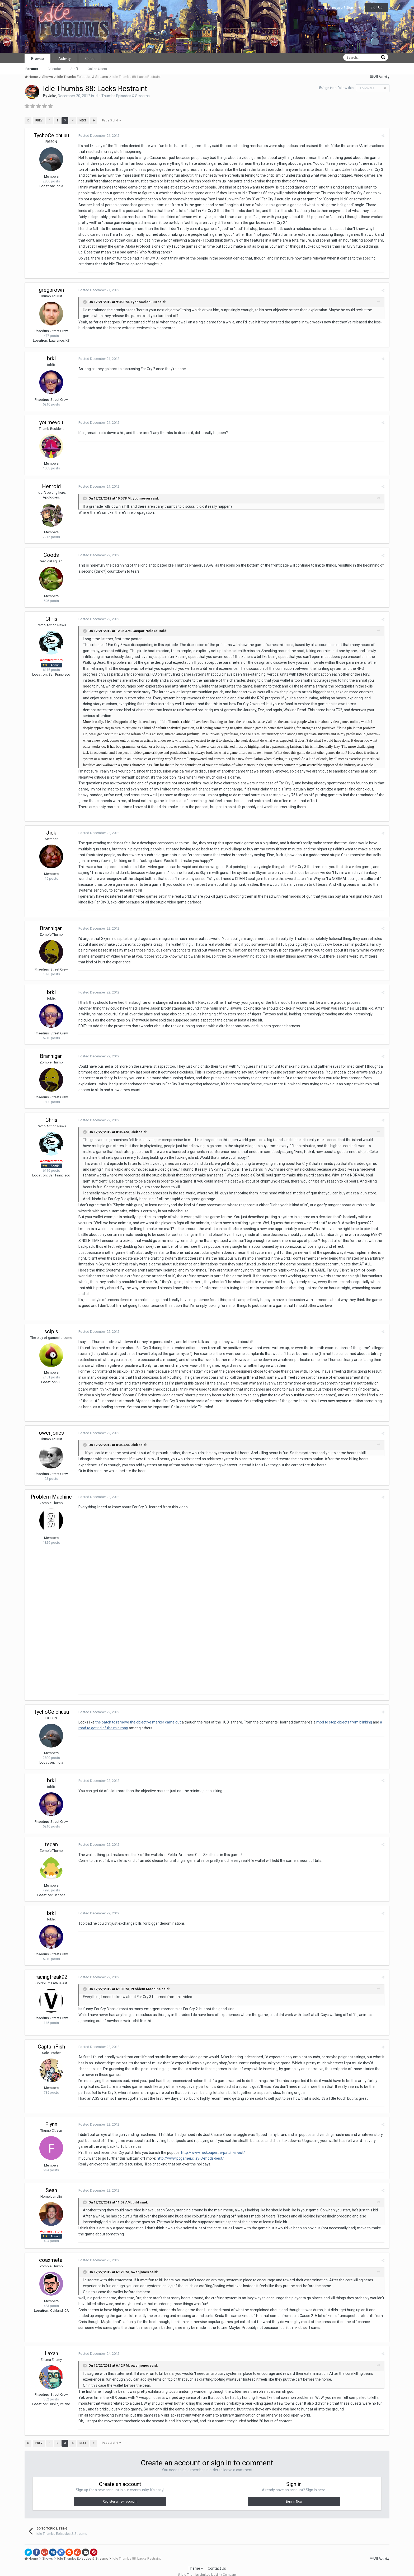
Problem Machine (51, 1485)
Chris (51, 619)
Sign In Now (293, 2490)
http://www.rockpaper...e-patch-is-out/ (212, 2141)
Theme (195, 2557)
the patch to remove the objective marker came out (137, 1711)
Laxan (51, 2342)
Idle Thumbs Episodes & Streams (122, 96)
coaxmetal (51, 2249)
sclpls (51, 1320)
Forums (31, 69)
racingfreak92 (51, 1966)
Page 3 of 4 (111, 120)
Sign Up (376, 7)
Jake (52, 96)
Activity (64, 58)
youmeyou (51, 422)
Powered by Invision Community (207, 2568)
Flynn (51, 2113)
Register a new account (120, 2490)
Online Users (97, 69)
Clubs (90, 58)
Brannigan (51, 922)
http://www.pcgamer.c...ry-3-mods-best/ (189, 2147)
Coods (51, 555)
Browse (37, 58)
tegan (51, 1833)
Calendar (54, 69)
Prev (39, 120)
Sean (51, 2179)
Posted (98, 136)
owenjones (51, 1421)
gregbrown (51, 290)
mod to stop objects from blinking (343, 1711)
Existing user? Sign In (342, 8)
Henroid (51, 486)
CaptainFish (51, 2035)
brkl (51, 358)
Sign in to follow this (338, 88)
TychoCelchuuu (51, 135)
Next (82, 120)
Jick (51, 827)
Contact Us (217, 2557)
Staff (74, 69)
